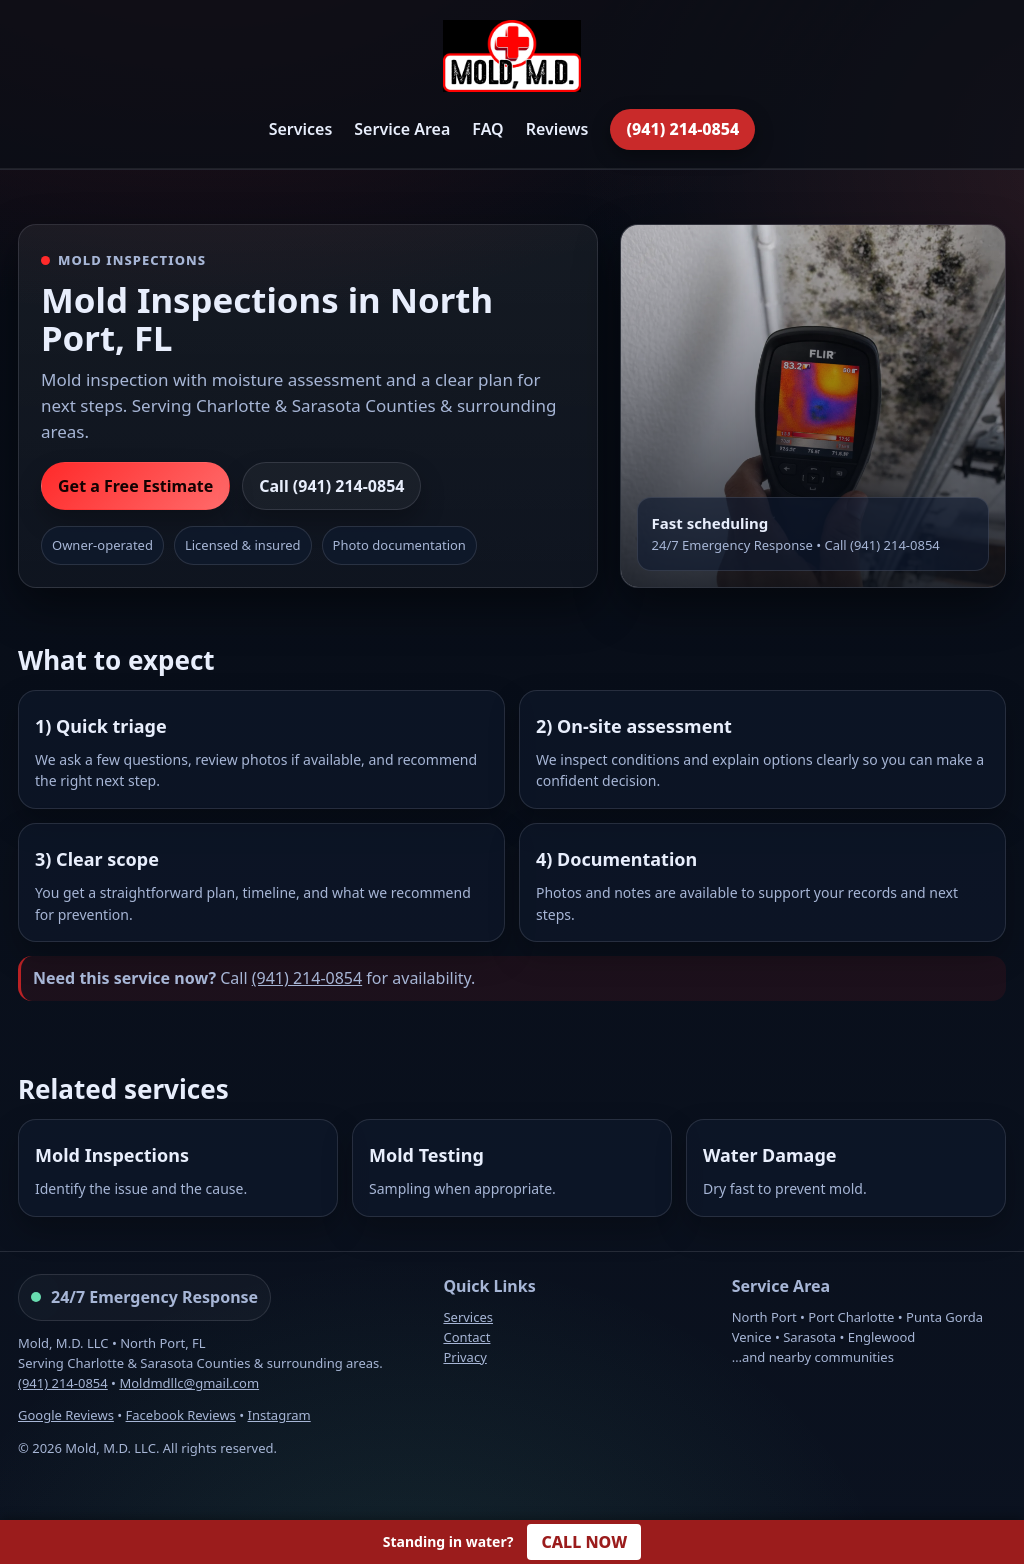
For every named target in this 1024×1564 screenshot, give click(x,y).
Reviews (557, 129)
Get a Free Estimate (135, 486)
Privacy (464, 1357)
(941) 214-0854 (682, 129)
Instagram (279, 1415)
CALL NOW (584, 1542)
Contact (466, 1337)
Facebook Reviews (181, 1415)
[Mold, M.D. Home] (512, 59)
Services (301, 129)
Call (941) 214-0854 (331, 486)
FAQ (487, 129)
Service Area (402, 129)
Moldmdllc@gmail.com (189, 1383)
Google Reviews (66, 1415)
